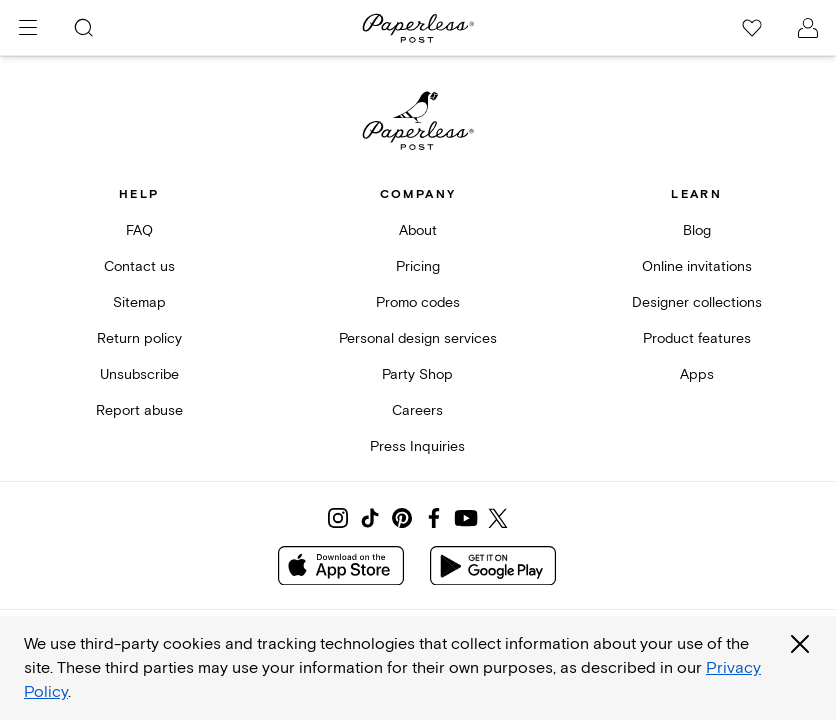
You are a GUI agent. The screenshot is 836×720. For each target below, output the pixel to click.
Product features (697, 338)
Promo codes (418, 302)
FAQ (139, 230)
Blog (697, 230)
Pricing (418, 266)
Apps (697, 374)
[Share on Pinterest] (402, 518)
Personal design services (418, 338)
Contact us (139, 266)
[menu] (28, 28)
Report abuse (139, 410)
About (418, 230)
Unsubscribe (139, 374)
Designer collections (697, 302)
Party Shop (417, 374)
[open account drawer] (808, 28)
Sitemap (139, 302)
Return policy (139, 338)
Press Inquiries (417, 446)
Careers (417, 410)
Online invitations (697, 266)
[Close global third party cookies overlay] (800, 644)
